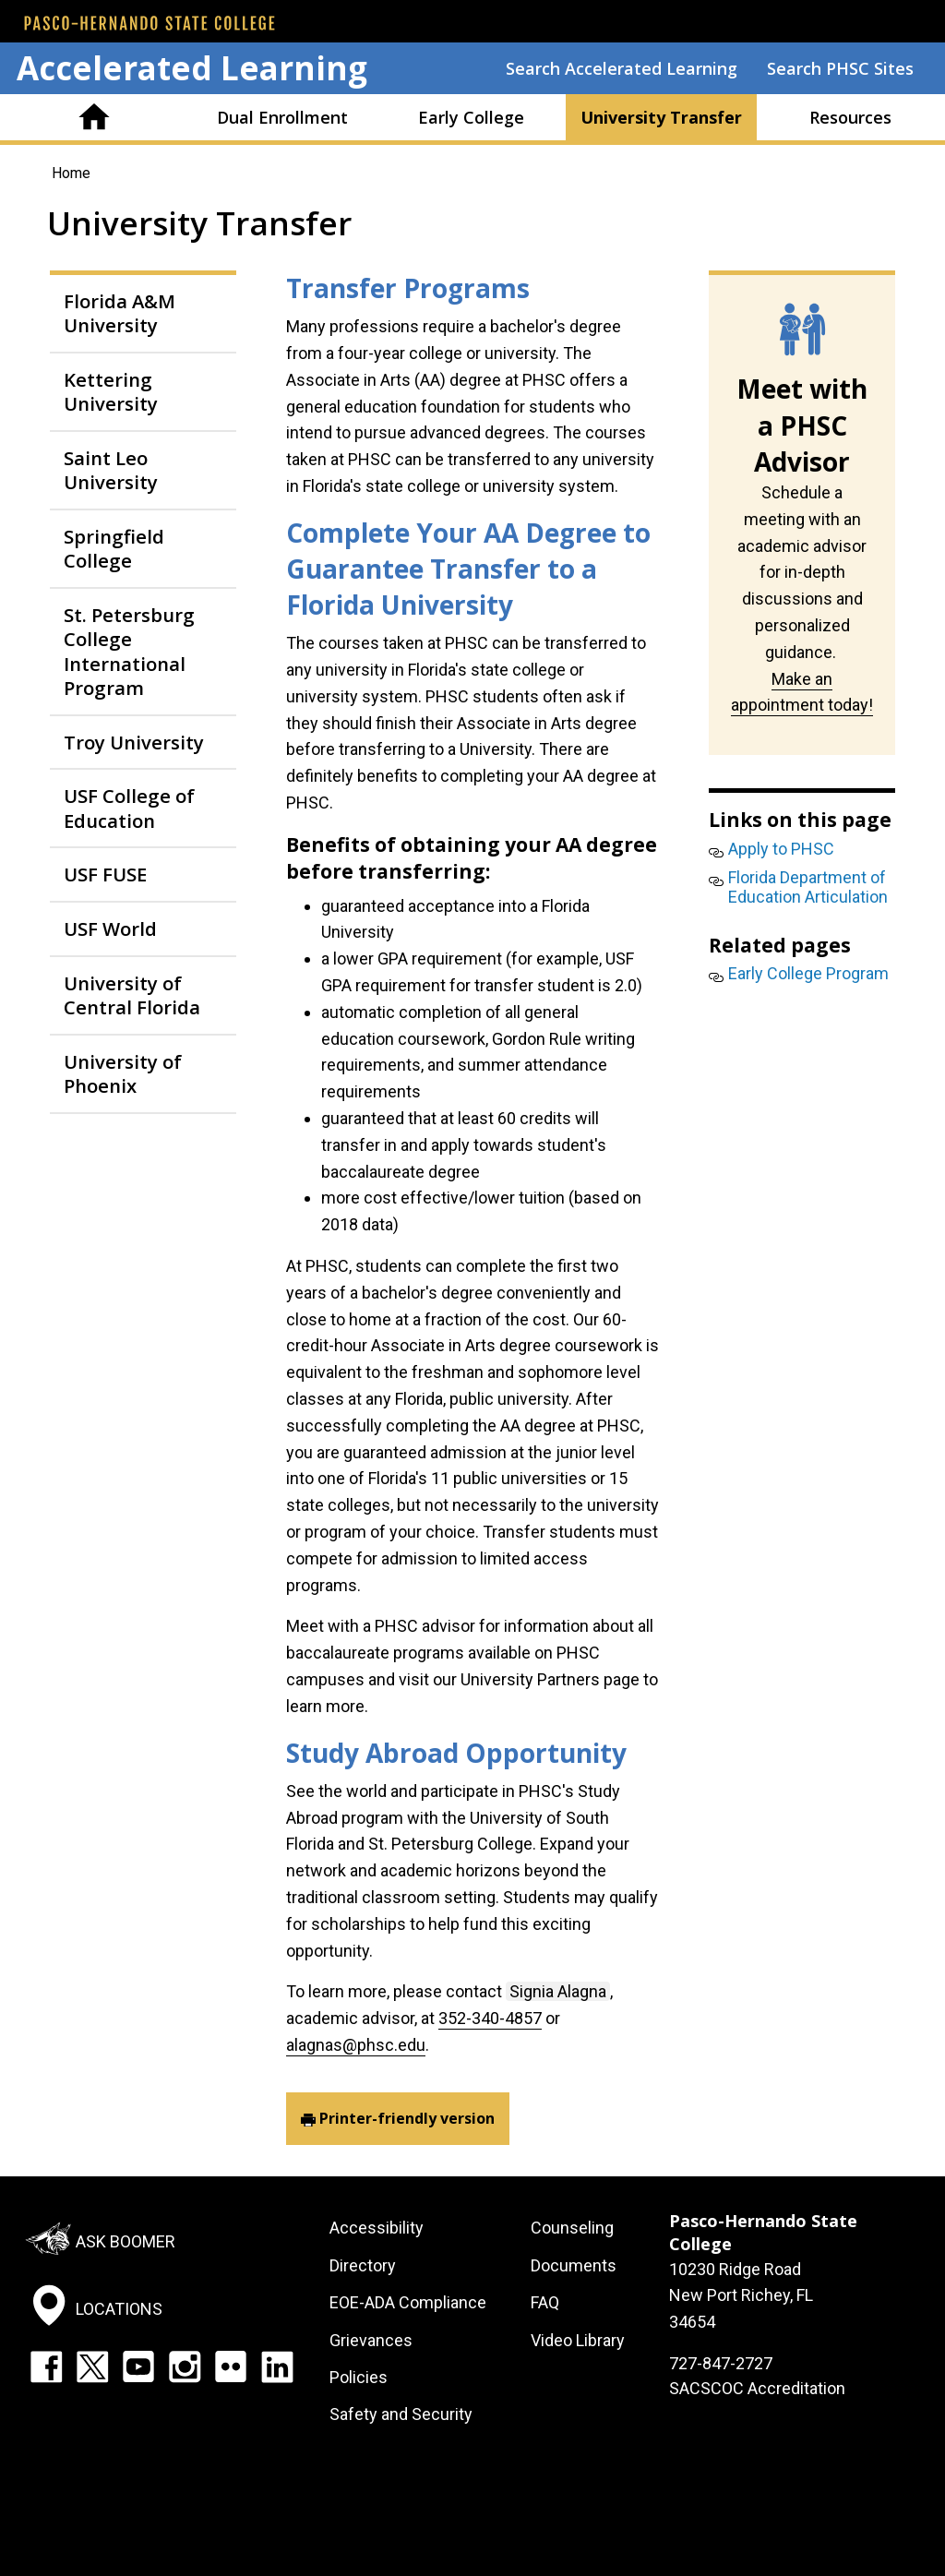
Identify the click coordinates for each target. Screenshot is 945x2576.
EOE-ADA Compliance (407, 2302)
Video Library (578, 2340)
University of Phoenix (123, 1073)
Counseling (572, 2227)
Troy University (134, 742)
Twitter (92, 2366)
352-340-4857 (490, 2018)
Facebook (46, 2366)
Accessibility (376, 2227)
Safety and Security (400, 2414)
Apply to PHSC (781, 848)
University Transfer (661, 117)
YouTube (138, 2366)
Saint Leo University (111, 470)
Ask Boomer (125, 2241)
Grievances (371, 2340)
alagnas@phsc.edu (355, 2045)
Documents (573, 2265)
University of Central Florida (132, 995)
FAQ (545, 2302)
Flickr (231, 2366)
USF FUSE (105, 874)
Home (94, 117)
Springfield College (114, 548)
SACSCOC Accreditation (757, 2388)
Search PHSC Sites (840, 68)
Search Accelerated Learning (621, 68)
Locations (119, 2308)
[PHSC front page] (149, 23)
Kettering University (111, 391)
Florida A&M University (119, 313)
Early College (471, 117)
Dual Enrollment (282, 117)
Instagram (184, 2366)
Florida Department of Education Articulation (808, 887)
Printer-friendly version (407, 2118)
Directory (362, 2265)
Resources (850, 117)
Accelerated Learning (192, 68)
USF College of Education (129, 808)
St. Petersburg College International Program (129, 651)
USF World (110, 928)
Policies (358, 2377)
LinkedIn (277, 2366)
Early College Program (808, 973)
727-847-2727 (720, 2363)
